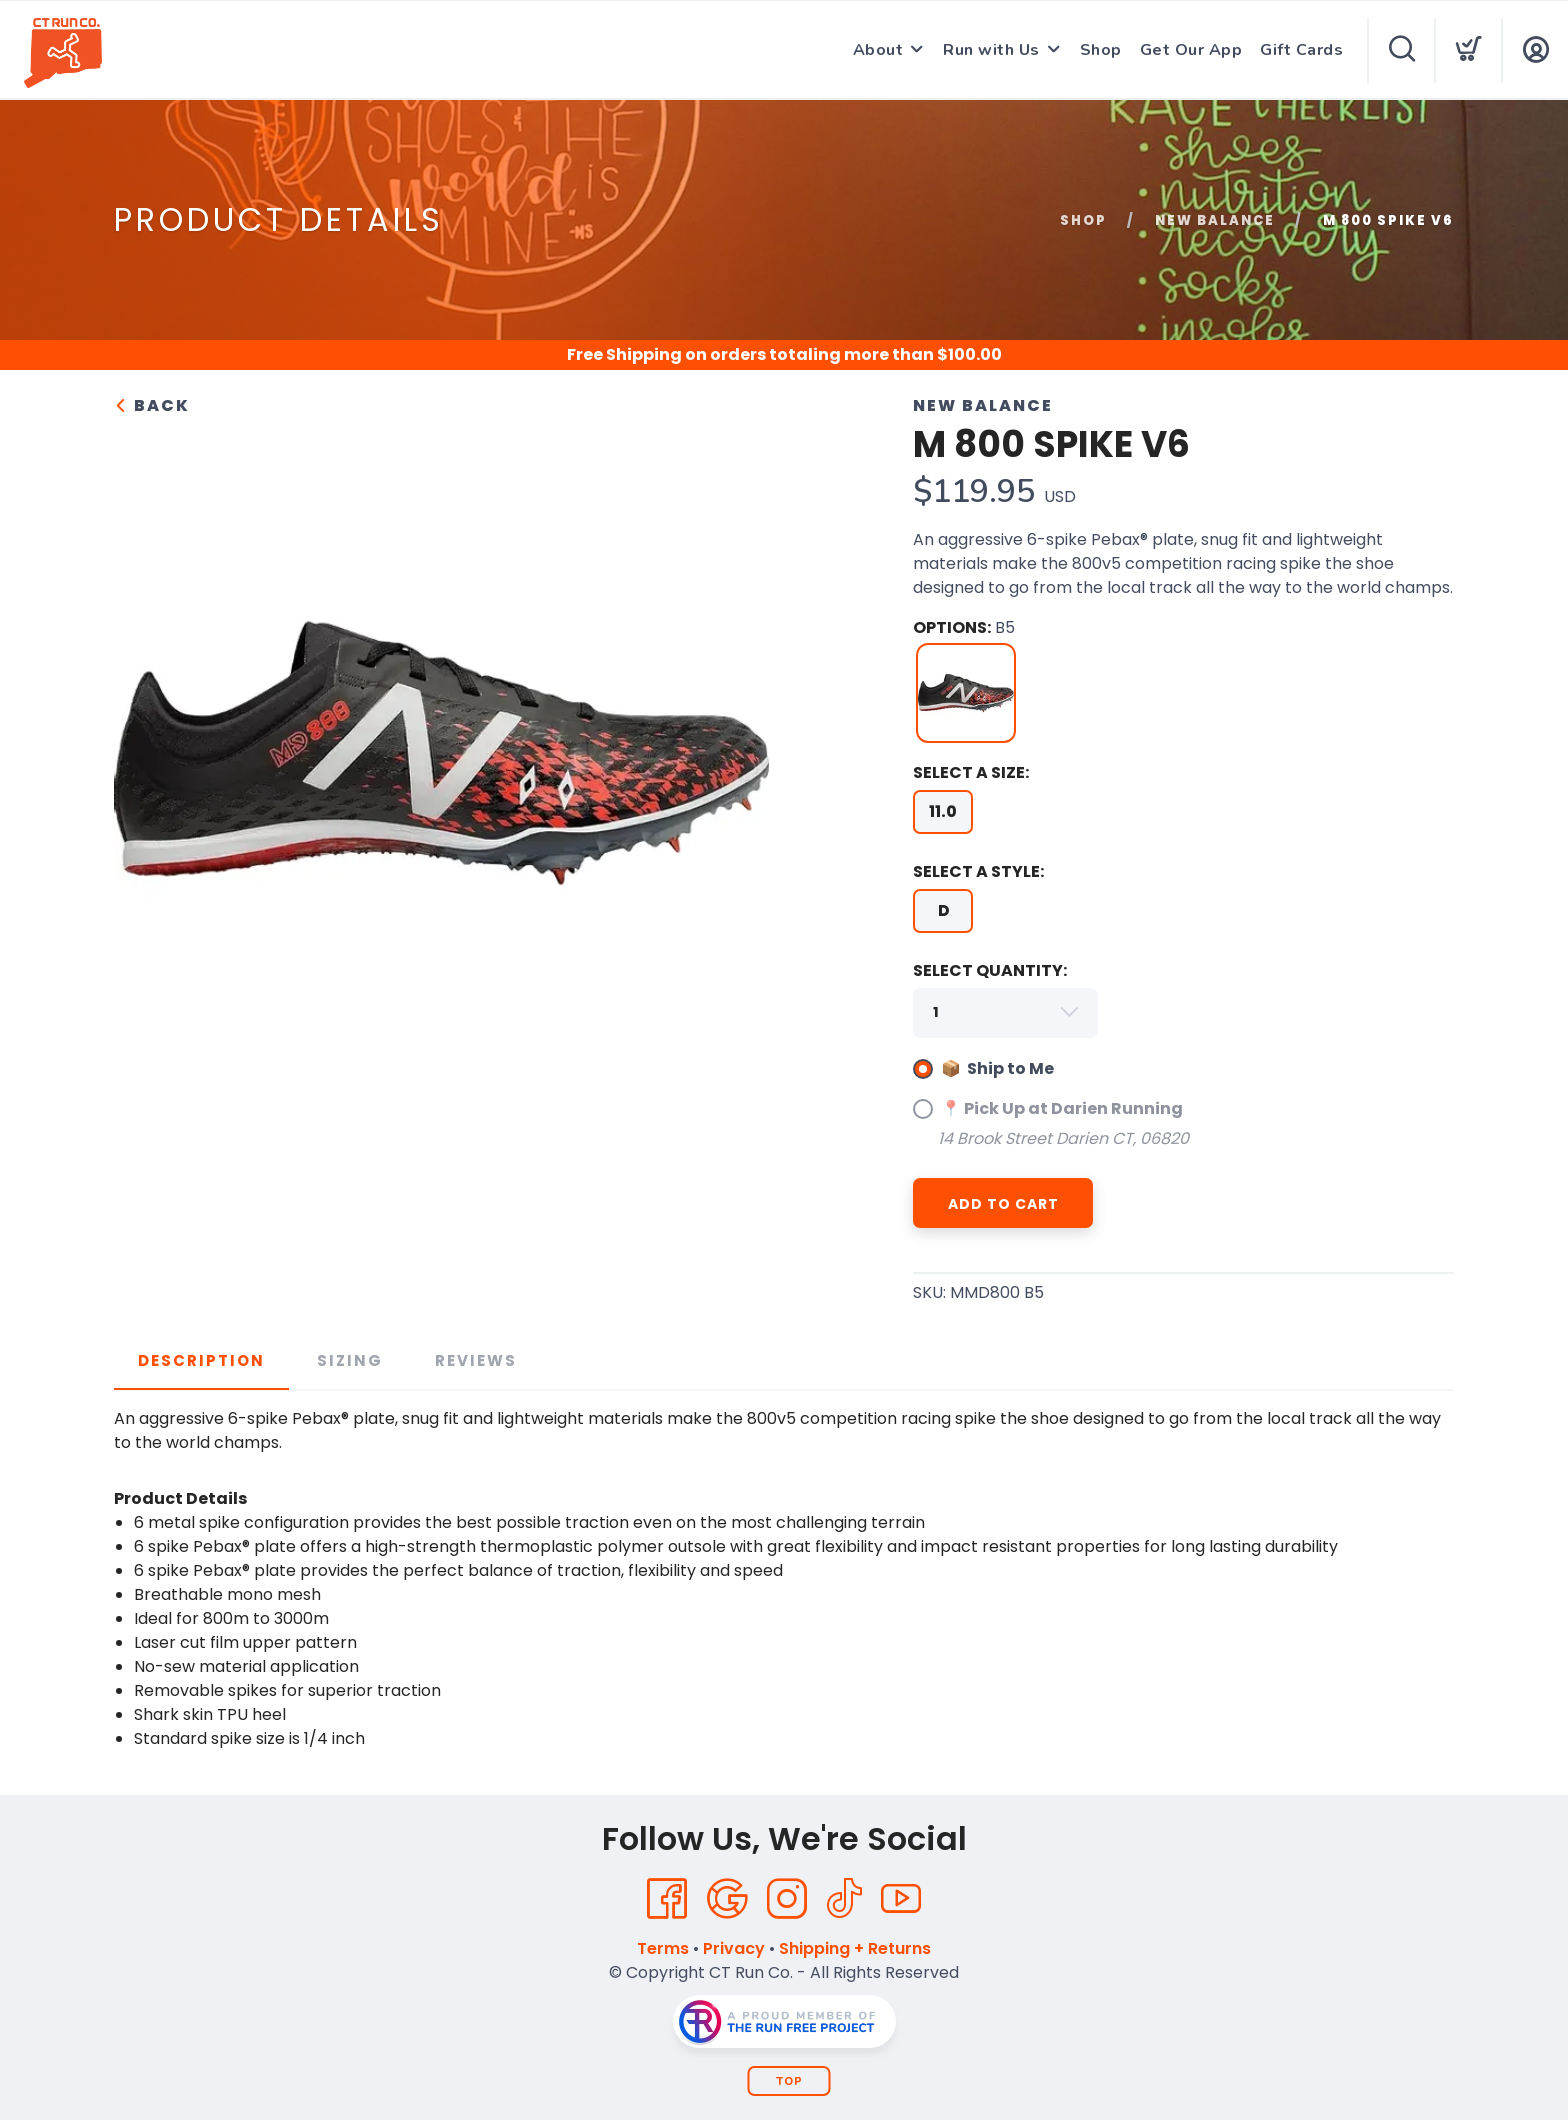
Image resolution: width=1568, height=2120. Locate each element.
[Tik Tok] (844, 1899)
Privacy (734, 1948)
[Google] (727, 1899)
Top (789, 2081)
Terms (663, 1948)
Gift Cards (1301, 50)
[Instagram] (787, 1899)
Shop (1101, 50)
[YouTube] (901, 1899)
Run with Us (991, 50)
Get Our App (1191, 50)
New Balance (1215, 220)
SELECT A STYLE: (978, 871)
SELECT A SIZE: (971, 772)
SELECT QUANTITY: (990, 970)
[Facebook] (667, 1899)
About (878, 50)
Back (152, 405)
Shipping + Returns (855, 1948)
